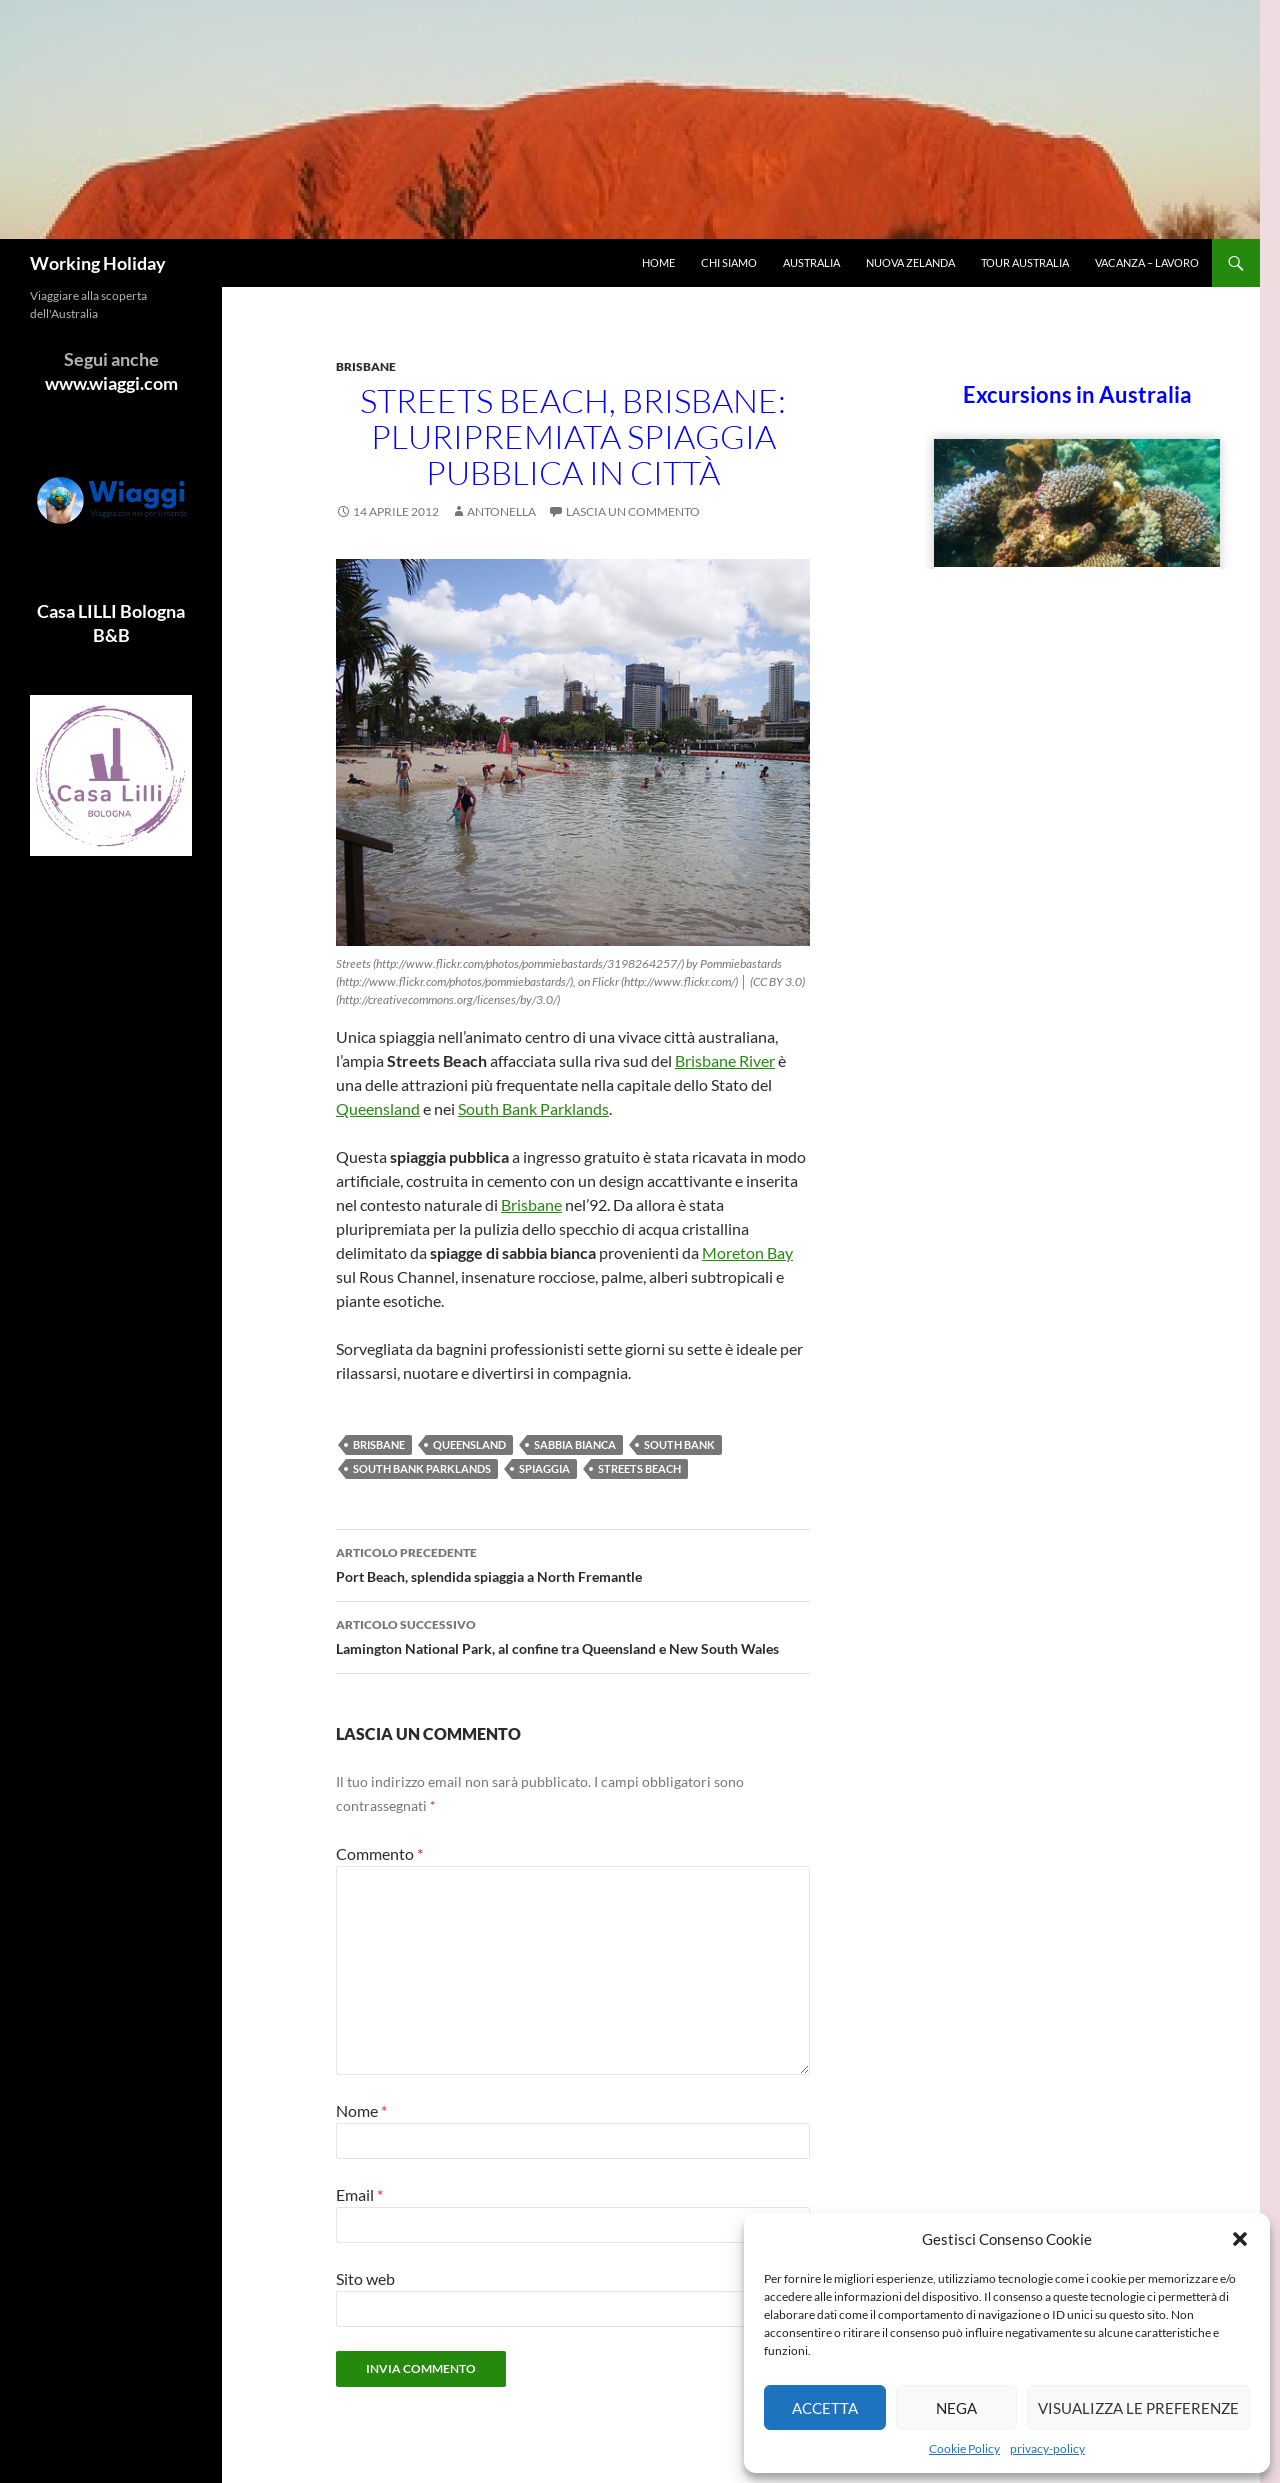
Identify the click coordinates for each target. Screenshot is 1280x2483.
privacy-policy (1047, 2448)
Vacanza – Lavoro (1147, 262)
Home (658, 262)
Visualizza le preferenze (1138, 2408)
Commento (379, 1853)
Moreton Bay (747, 1252)
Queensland (378, 1108)
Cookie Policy (964, 2448)
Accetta (825, 2408)
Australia (811, 262)
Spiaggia (544, 1468)
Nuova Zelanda (910, 262)
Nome (361, 2110)
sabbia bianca (575, 1444)
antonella (501, 511)
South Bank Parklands (533, 1108)
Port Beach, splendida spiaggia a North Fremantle (573, 1563)
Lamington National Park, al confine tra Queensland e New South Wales (573, 1635)
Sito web (365, 2278)
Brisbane (366, 366)
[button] (1240, 2239)
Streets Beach (639, 1468)
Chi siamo (729, 262)
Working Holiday (98, 263)
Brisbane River (725, 1060)
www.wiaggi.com (111, 383)
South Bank (679, 1444)
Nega (956, 2408)
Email (359, 2194)
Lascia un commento (633, 511)
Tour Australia (1025, 262)
